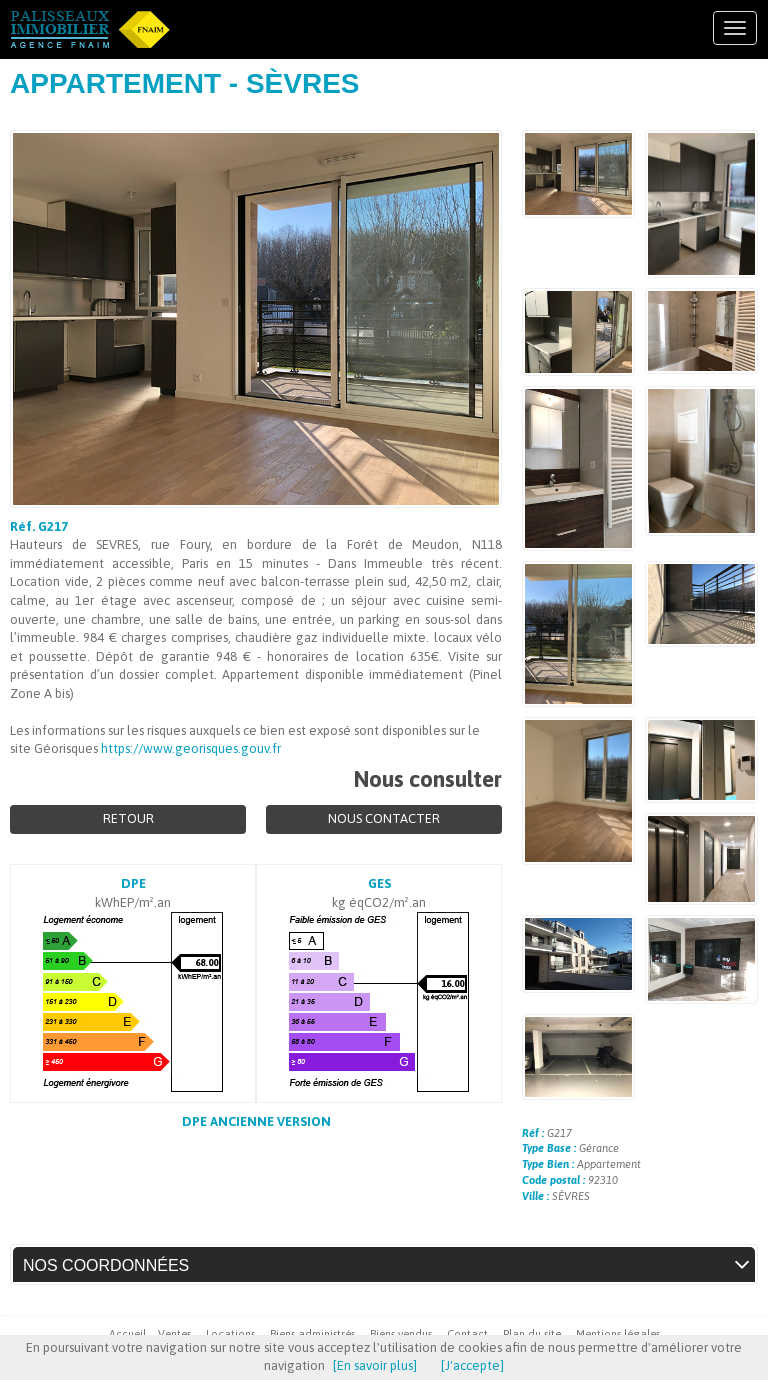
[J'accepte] (472, 1365)
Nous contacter (384, 818)
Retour (128, 818)
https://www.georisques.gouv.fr (191, 748)
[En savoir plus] (375, 1365)
